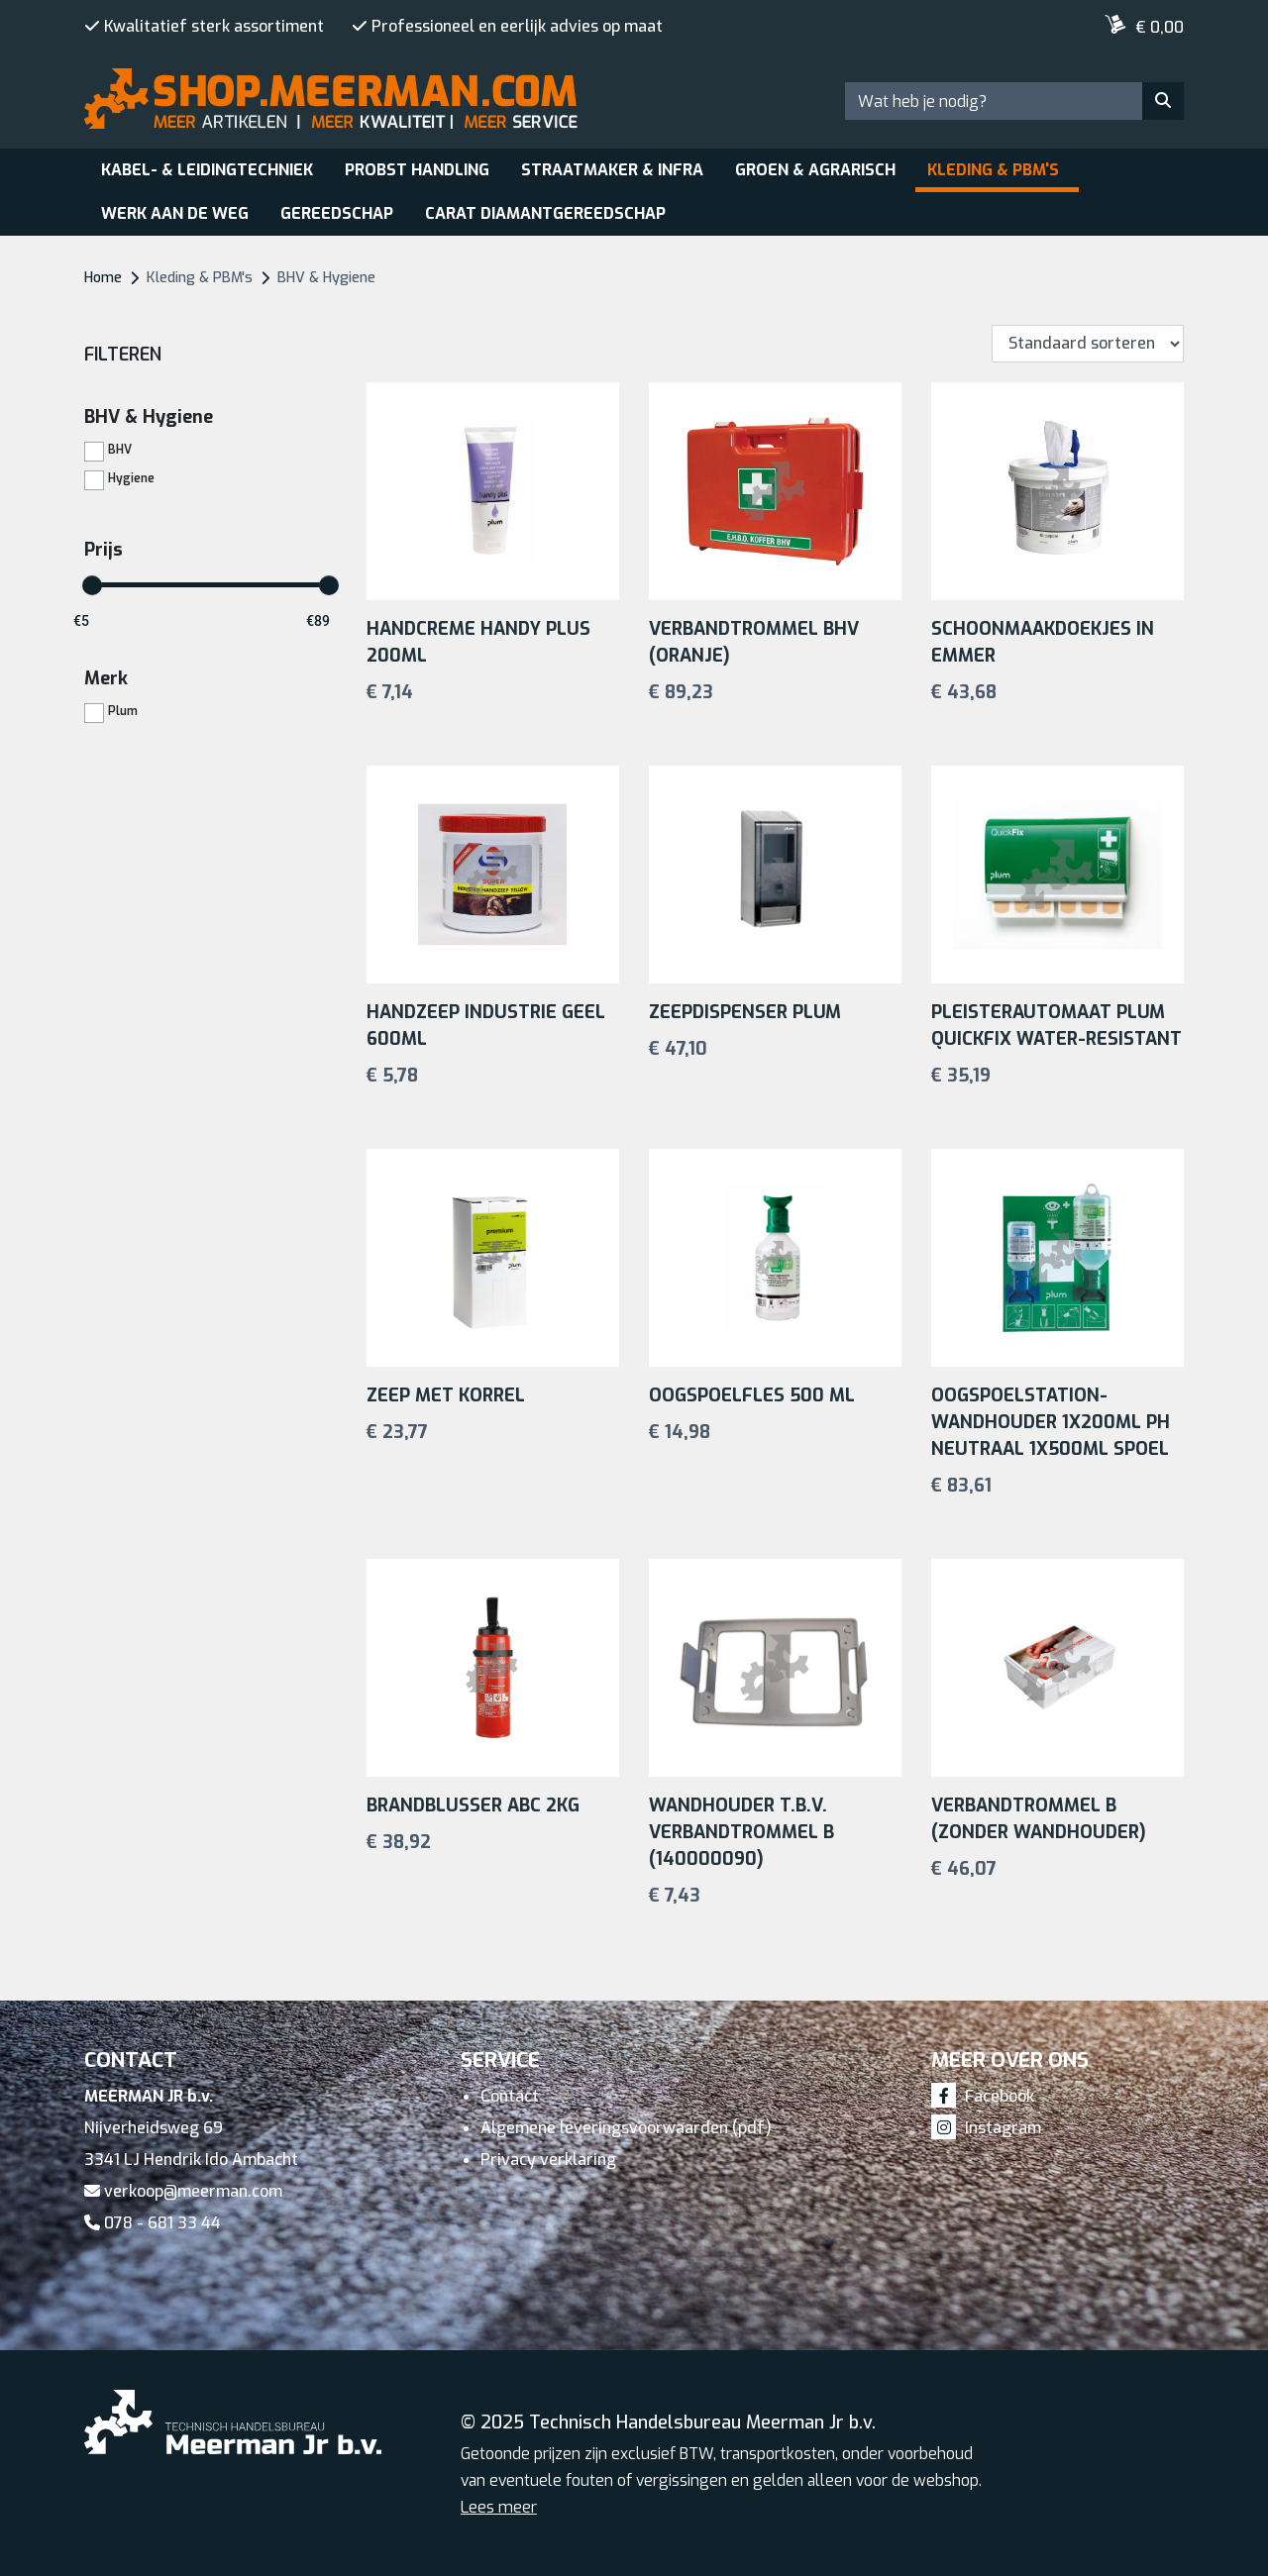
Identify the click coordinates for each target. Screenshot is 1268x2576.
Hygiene (131, 477)
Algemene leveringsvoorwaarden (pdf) (626, 2127)
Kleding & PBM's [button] (993, 169)
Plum (123, 710)
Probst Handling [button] (417, 169)
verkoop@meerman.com (183, 2191)
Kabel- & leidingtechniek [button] (207, 169)
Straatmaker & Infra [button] (612, 169)
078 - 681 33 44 (152, 2223)
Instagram (986, 2127)
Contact (509, 2096)
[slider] (92, 585)
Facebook (982, 2096)
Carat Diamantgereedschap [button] (545, 213)
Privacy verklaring (548, 2159)
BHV (120, 449)
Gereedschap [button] (336, 213)
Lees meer (499, 2507)
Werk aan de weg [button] (175, 213)
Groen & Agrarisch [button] (815, 169)
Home (103, 277)
